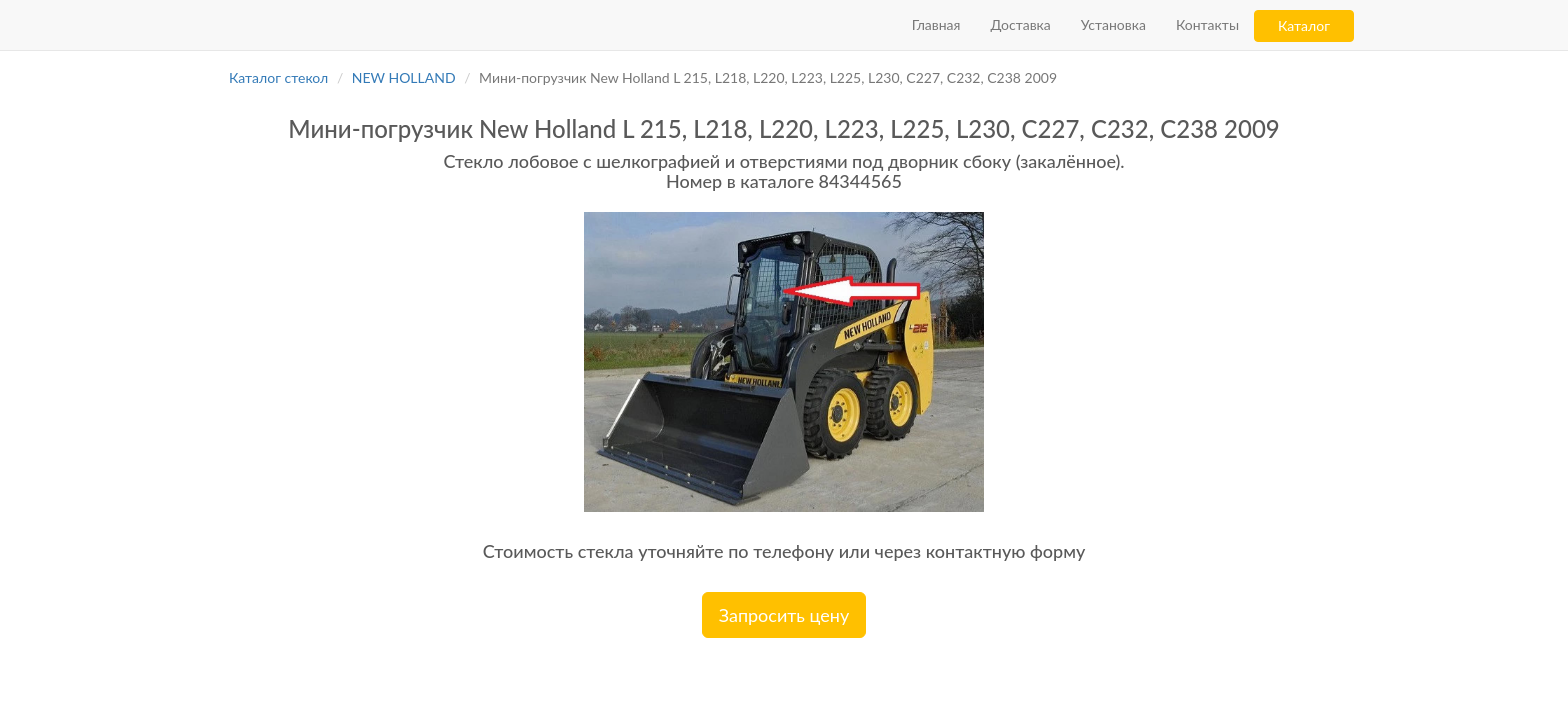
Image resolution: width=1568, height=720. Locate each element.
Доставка (1020, 24)
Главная (936, 24)
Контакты (1207, 24)
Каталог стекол (278, 77)
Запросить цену (784, 615)
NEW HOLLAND (404, 77)
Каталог (1304, 25)
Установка (1113, 24)
